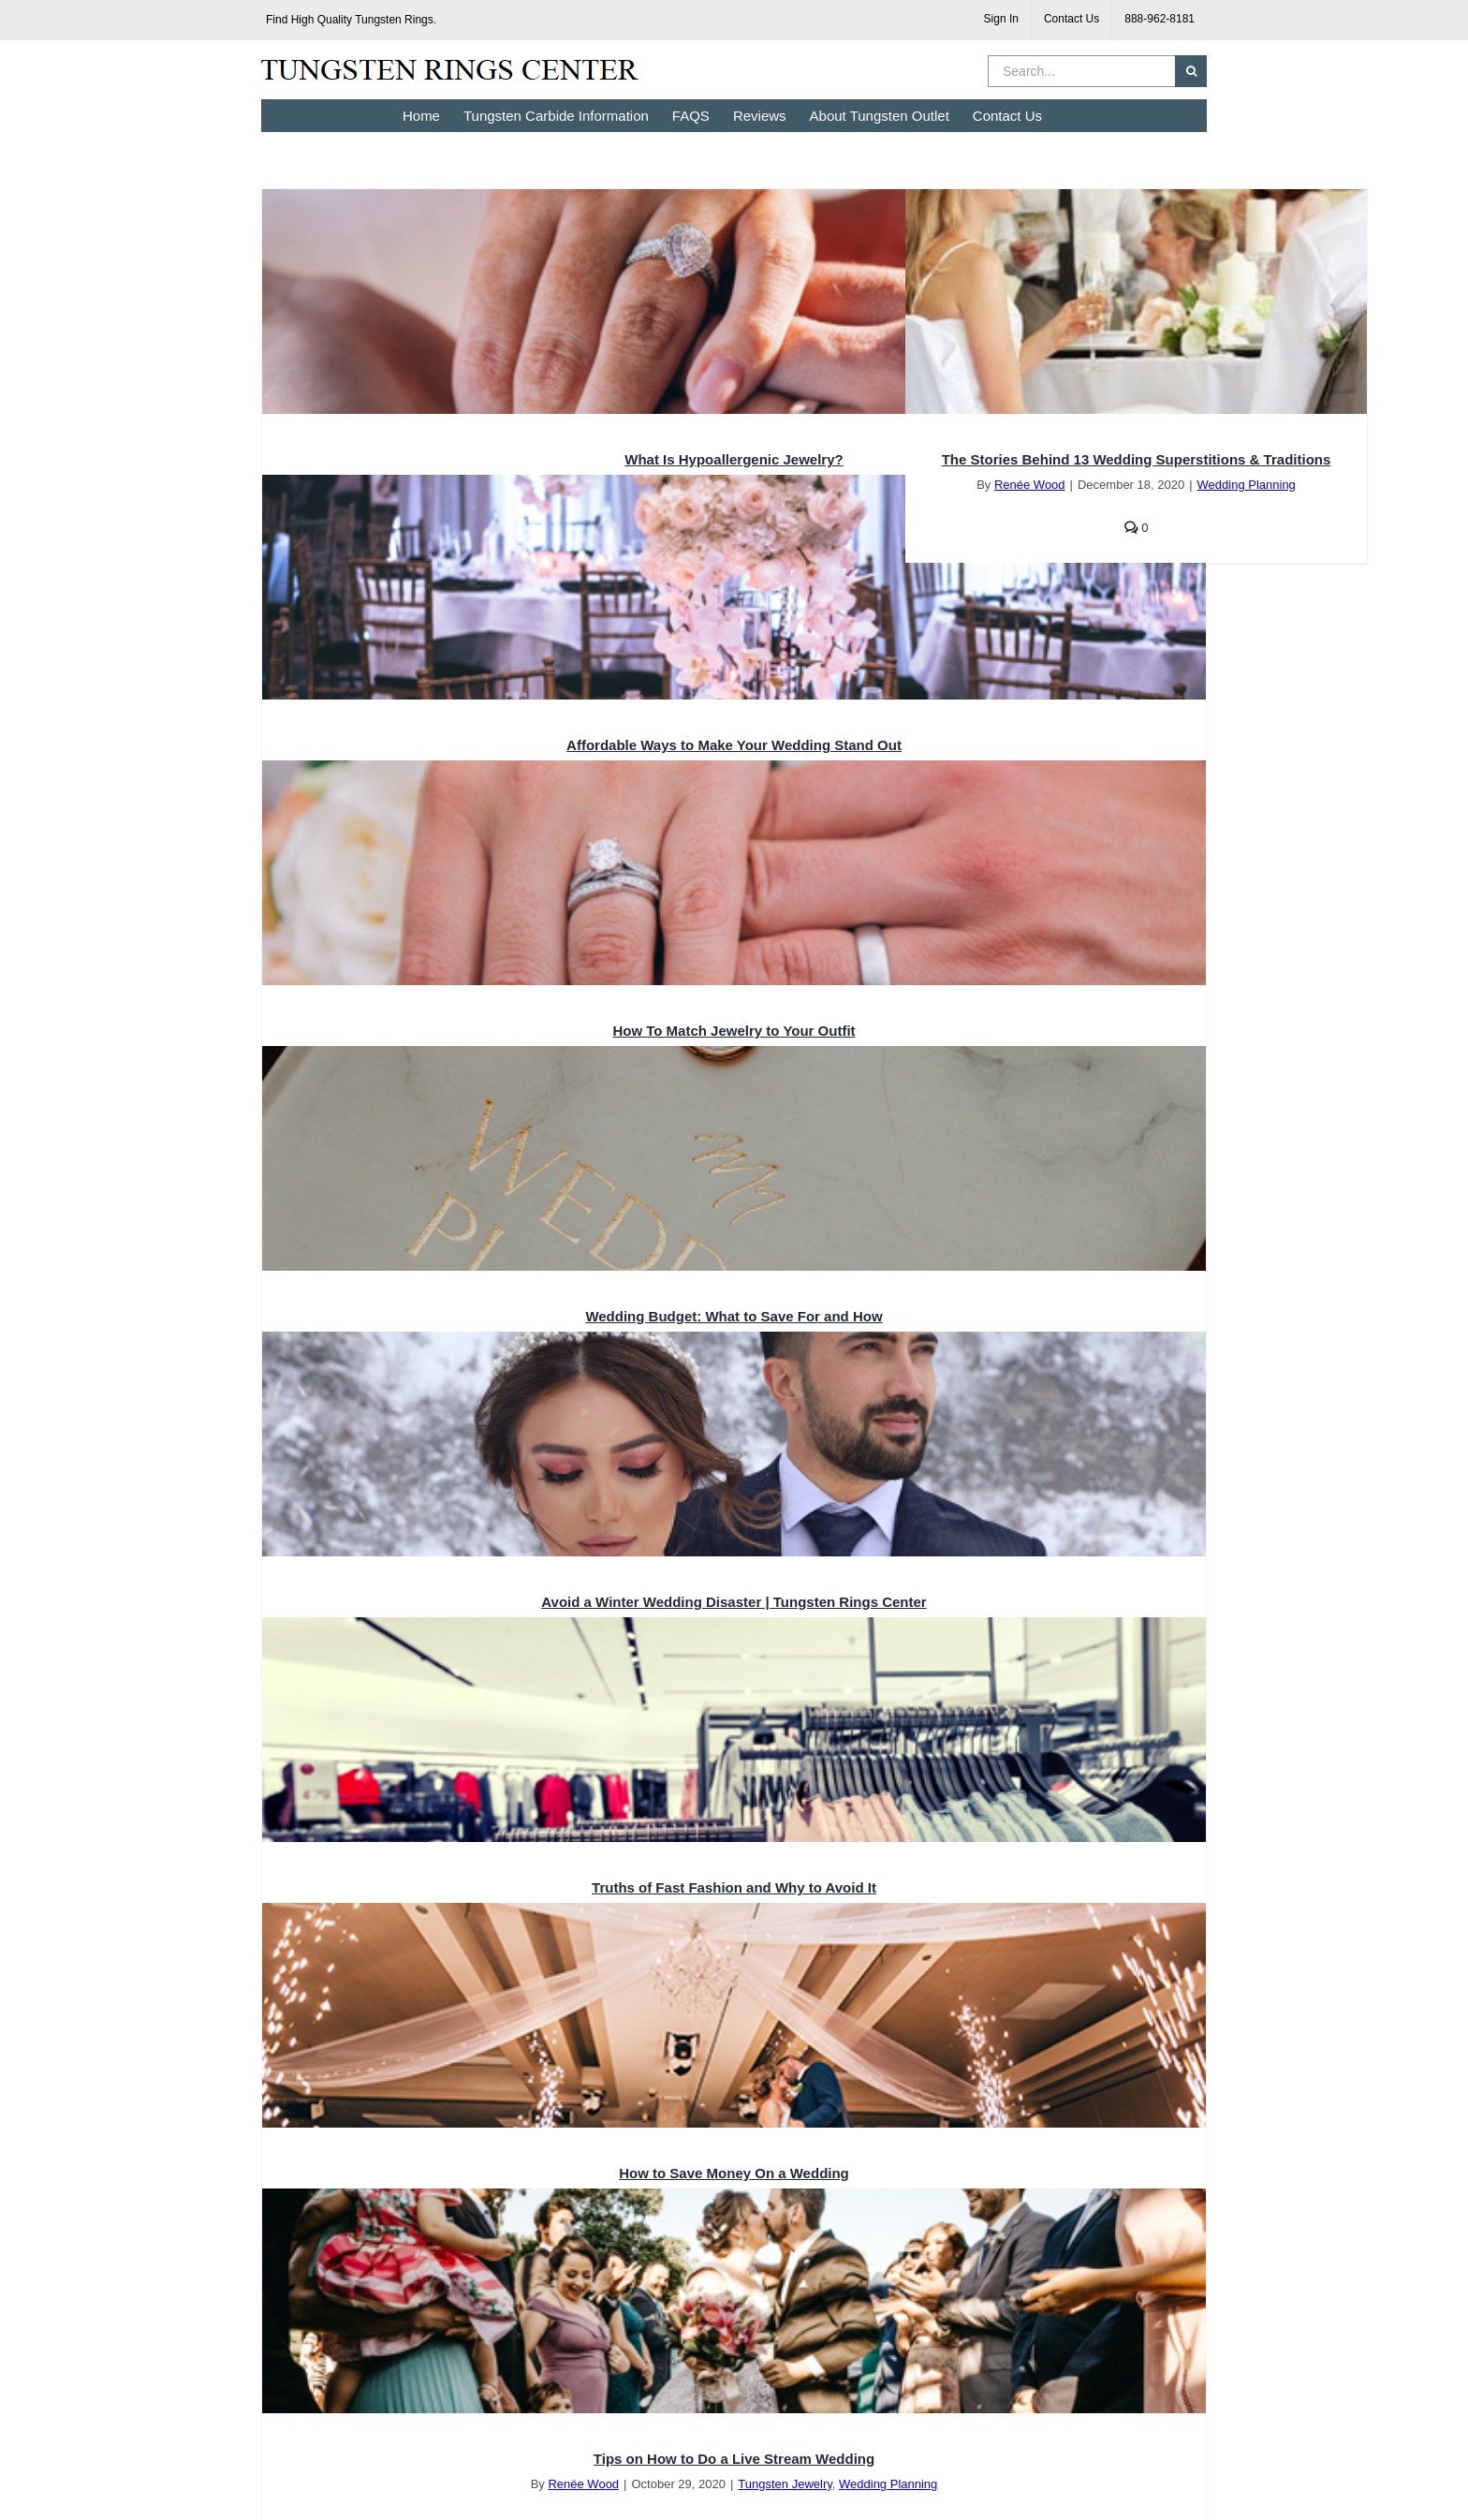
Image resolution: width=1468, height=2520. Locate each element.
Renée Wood (1029, 485)
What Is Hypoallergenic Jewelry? (733, 459)
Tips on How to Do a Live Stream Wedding (734, 2459)
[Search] (1191, 71)
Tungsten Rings (394, 19)
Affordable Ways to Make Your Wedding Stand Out (734, 745)
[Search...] (1081, 71)
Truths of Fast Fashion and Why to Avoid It (734, 1887)
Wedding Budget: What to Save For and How (733, 1316)
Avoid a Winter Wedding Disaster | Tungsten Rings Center (733, 1602)
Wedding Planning (1246, 485)
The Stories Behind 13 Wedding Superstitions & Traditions (1136, 459)
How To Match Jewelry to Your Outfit (733, 1031)
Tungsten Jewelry (784, 2484)
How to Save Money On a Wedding (734, 2173)
